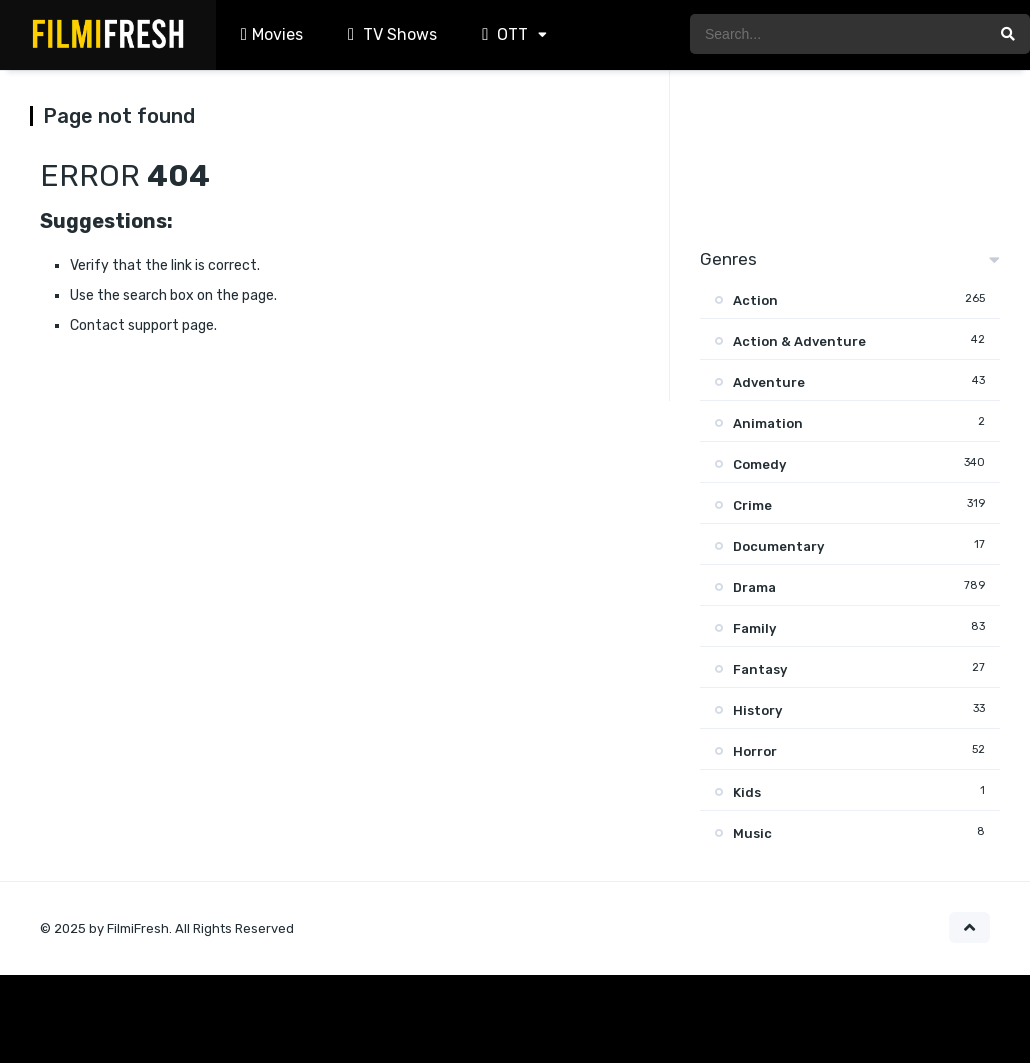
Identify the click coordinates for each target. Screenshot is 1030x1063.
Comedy (759, 464)
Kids (747, 792)
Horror (755, 751)
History (757, 710)
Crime (752, 505)
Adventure (769, 382)
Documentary (778, 546)
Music (752, 833)
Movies (269, 34)
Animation (768, 423)
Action (755, 300)
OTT (502, 34)
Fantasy (760, 669)
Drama (754, 587)
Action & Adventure (799, 341)
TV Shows (390, 34)
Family (754, 628)
